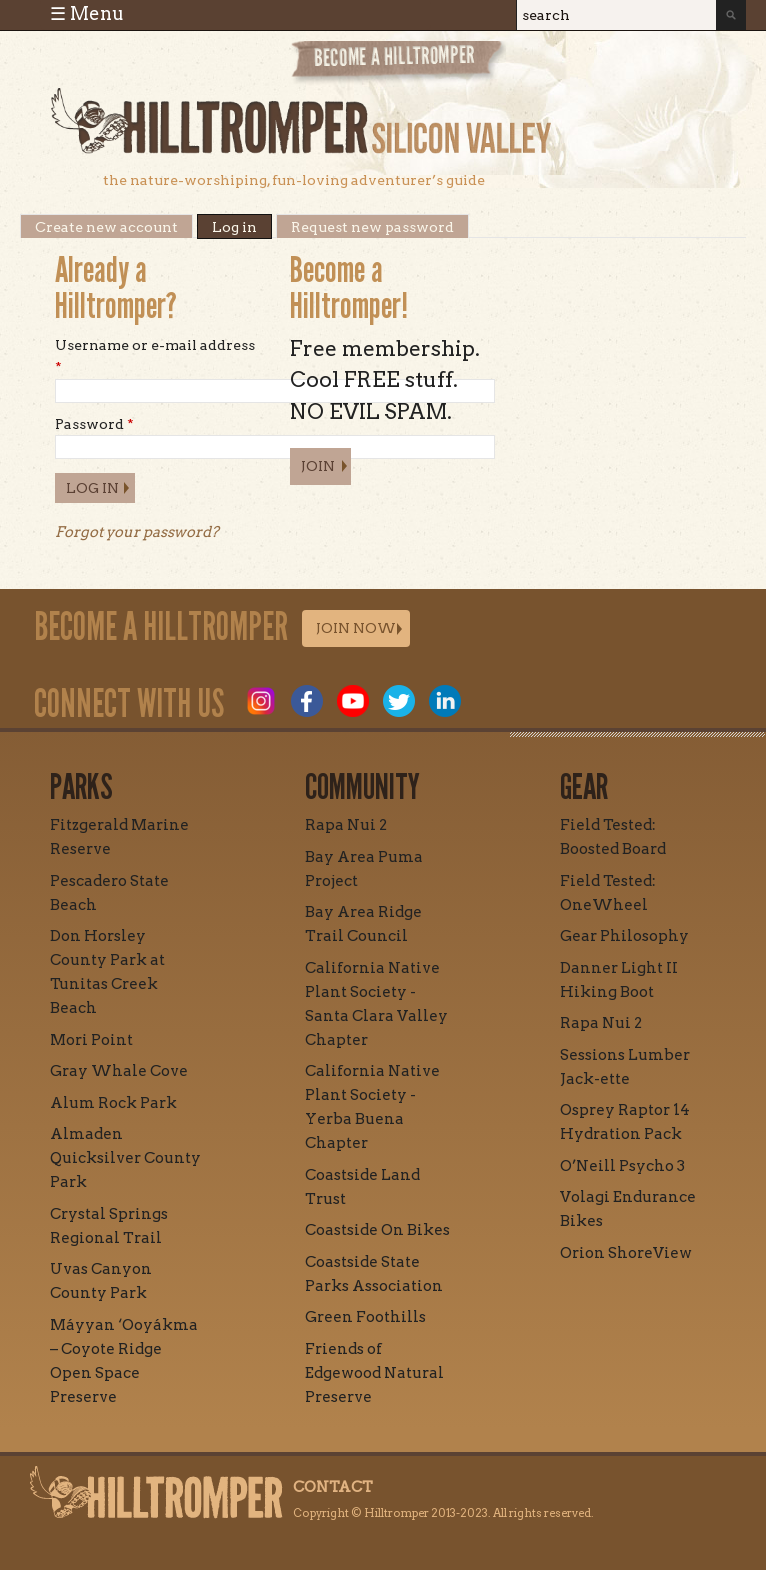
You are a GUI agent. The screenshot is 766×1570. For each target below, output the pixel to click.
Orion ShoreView (626, 1253)
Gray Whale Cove (119, 1071)
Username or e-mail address (155, 356)
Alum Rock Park (113, 1103)
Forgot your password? (137, 532)
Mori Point (91, 1040)
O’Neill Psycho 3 (622, 1166)
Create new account (106, 227)
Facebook (307, 701)
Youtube (353, 701)
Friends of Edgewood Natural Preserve (374, 1373)
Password (94, 424)
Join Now (356, 628)
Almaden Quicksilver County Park (125, 1158)
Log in (242, 227)
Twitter (399, 701)
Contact (333, 1487)
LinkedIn (445, 701)
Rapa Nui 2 (346, 825)
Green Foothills (365, 1317)
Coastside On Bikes (377, 1230)
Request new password (372, 227)
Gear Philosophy (624, 936)
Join (318, 466)
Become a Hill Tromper (398, 63)
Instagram (261, 701)
